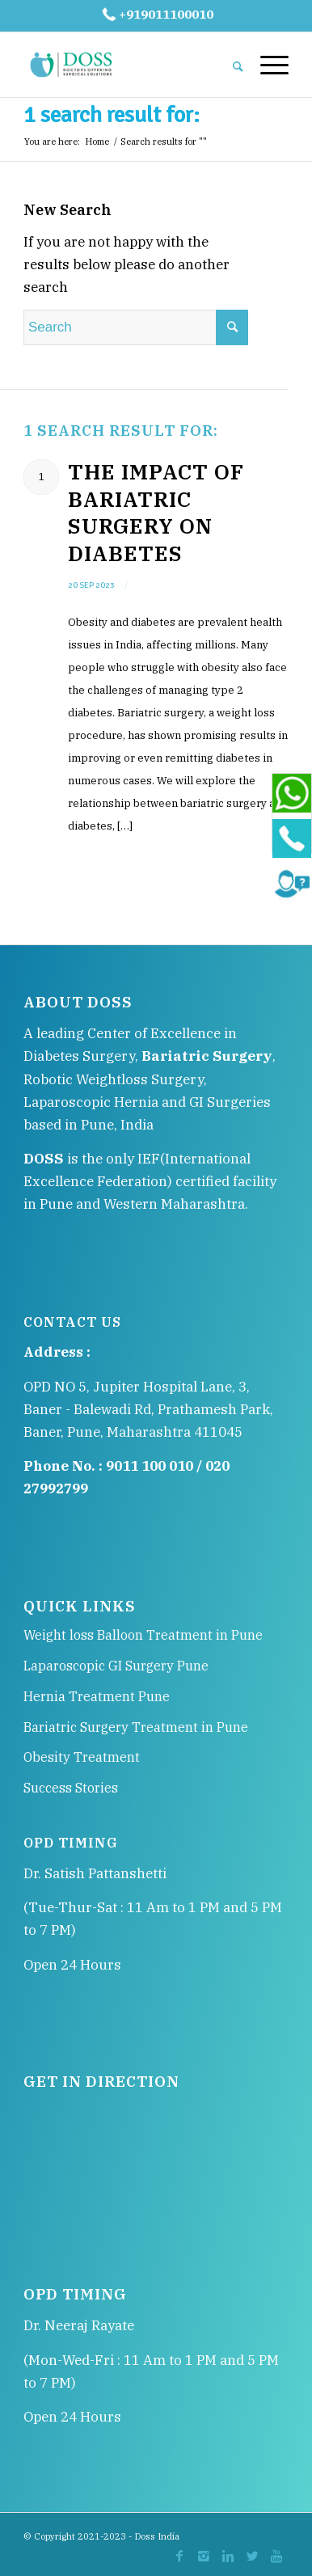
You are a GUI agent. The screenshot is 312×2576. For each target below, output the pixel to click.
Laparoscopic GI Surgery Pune (116, 1666)
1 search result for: (111, 115)
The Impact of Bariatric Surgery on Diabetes (156, 512)
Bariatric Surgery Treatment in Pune (135, 1727)
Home (97, 141)
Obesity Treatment (81, 1757)
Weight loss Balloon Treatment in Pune (143, 1635)
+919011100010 (156, 14)
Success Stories (70, 1788)
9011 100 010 (149, 1466)
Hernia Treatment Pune (96, 1696)
